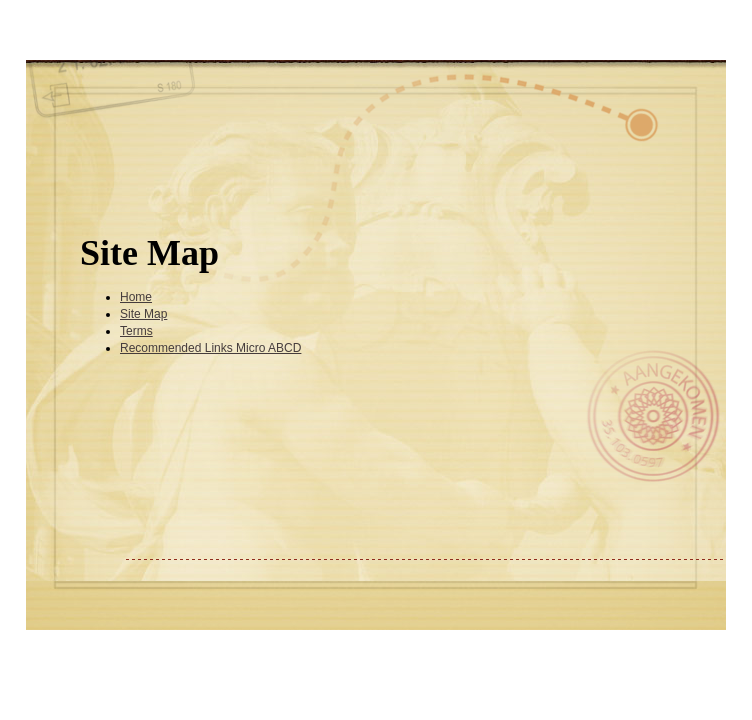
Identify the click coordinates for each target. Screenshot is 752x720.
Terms (136, 331)
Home (136, 297)
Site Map (143, 314)
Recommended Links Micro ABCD (210, 348)
